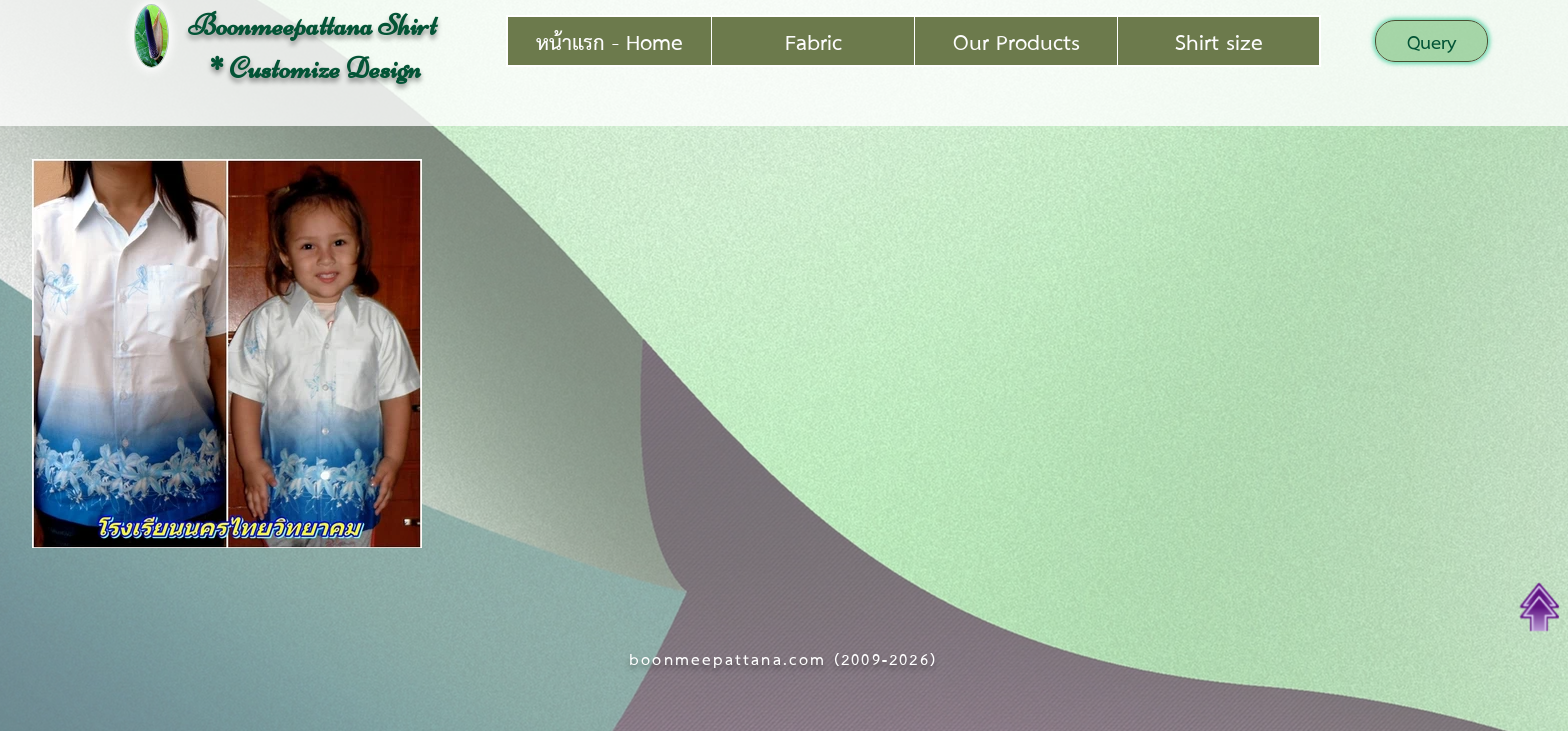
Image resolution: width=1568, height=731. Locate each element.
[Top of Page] (1539, 607)
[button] (1431, 41)
